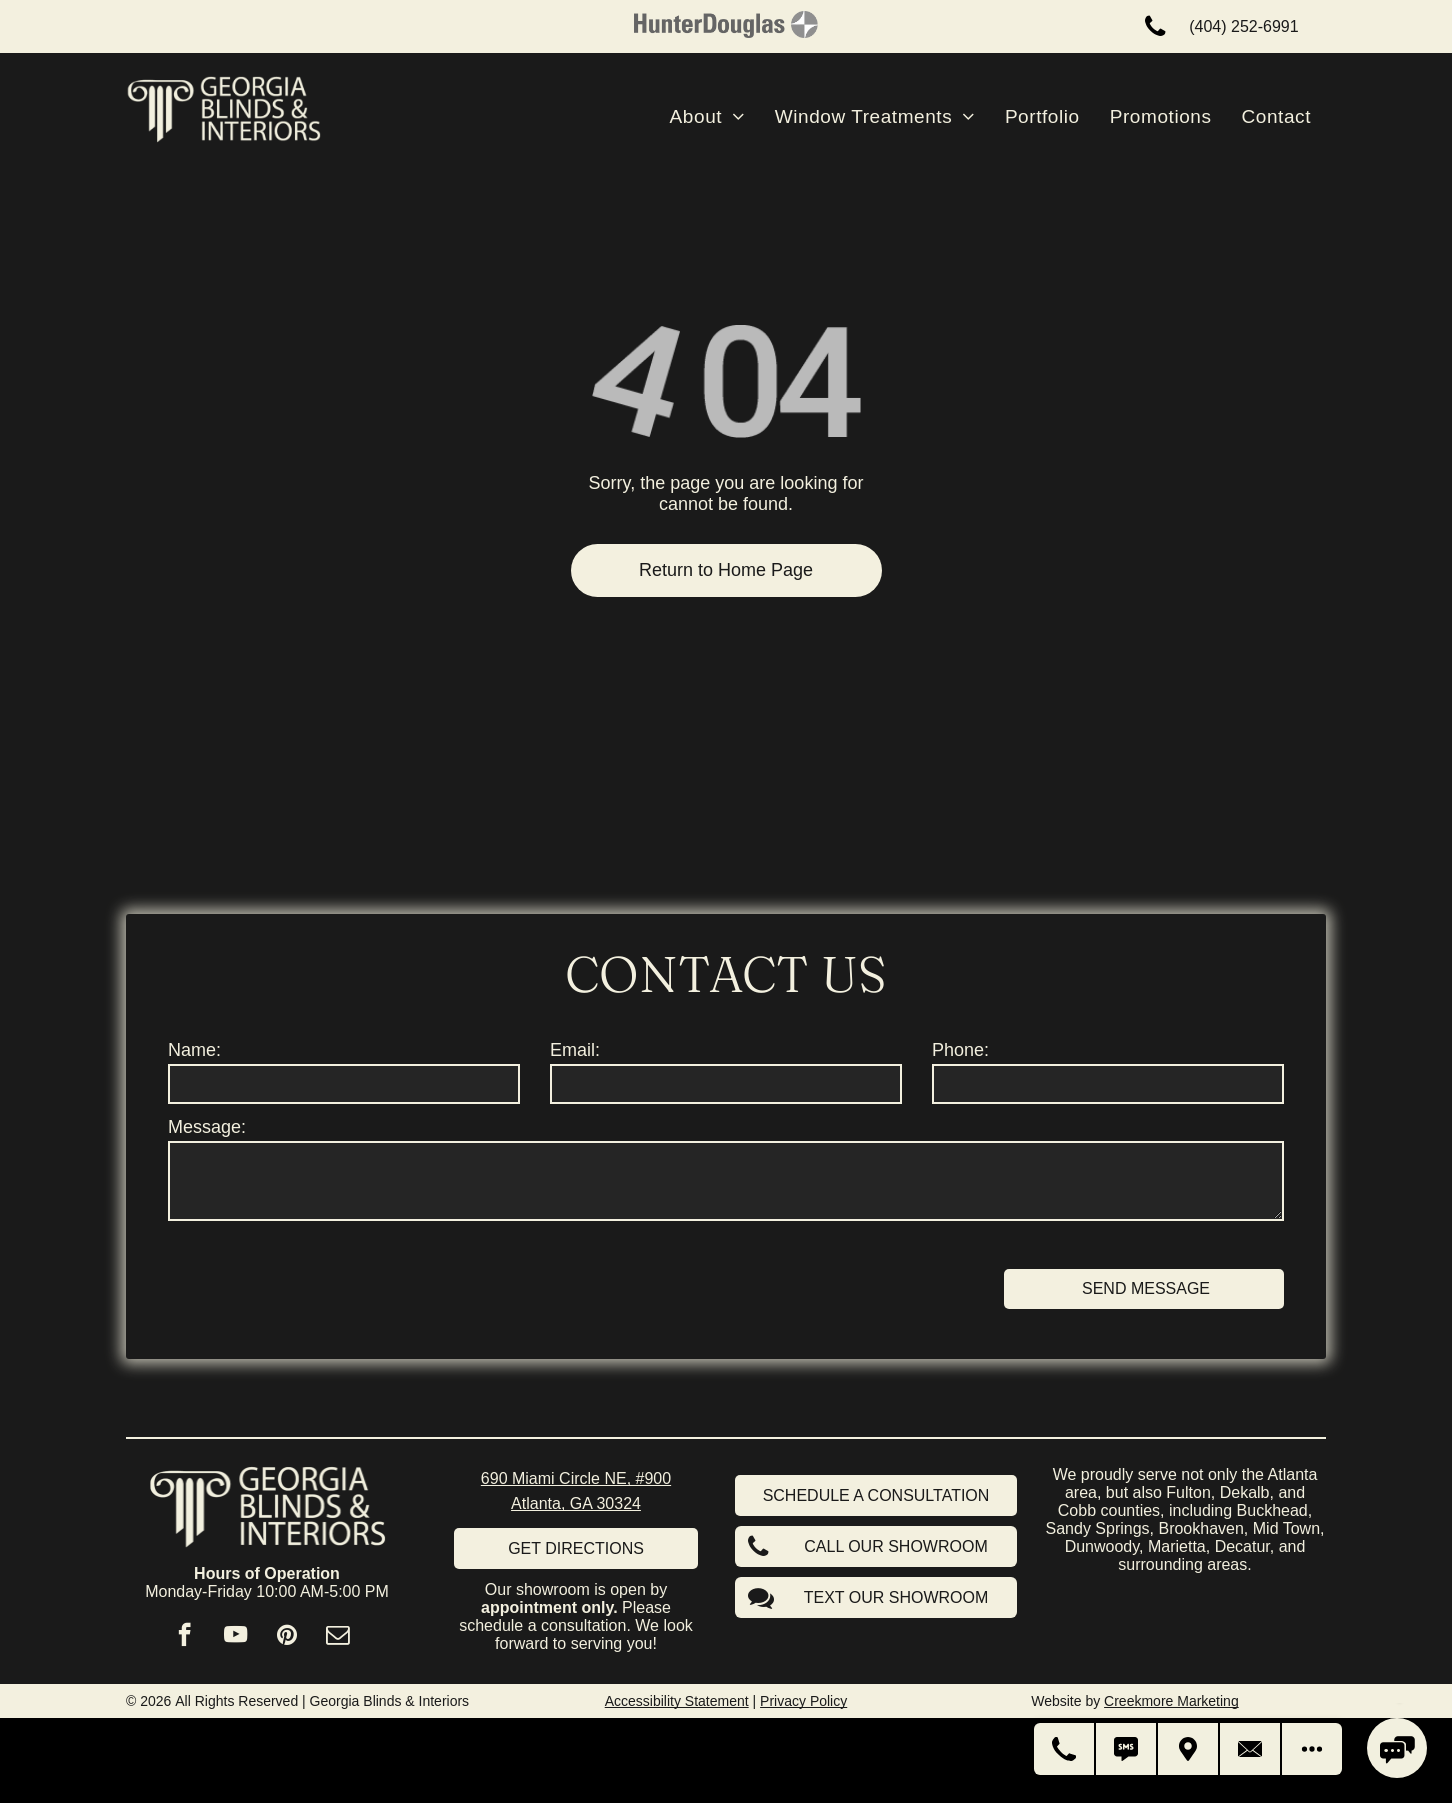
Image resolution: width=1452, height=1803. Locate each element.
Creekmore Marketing (1171, 1701)
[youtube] (235, 1637)
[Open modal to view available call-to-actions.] (1312, 1749)
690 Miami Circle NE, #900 (576, 1478)
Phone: (960, 1050)
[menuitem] (707, 117)
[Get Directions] (1189, 1749)
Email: (575, 1050)
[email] (337, 1637)
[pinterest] (286, 1637)
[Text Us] (1127, 1749)
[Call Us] (1065, 1749)
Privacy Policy (803, 1701)
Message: (207, 1127)
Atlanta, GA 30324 (576, 1503)
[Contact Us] (1251, 1749)
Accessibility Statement (677, 1701)
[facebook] (184, 1637)
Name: (194, 1050)
